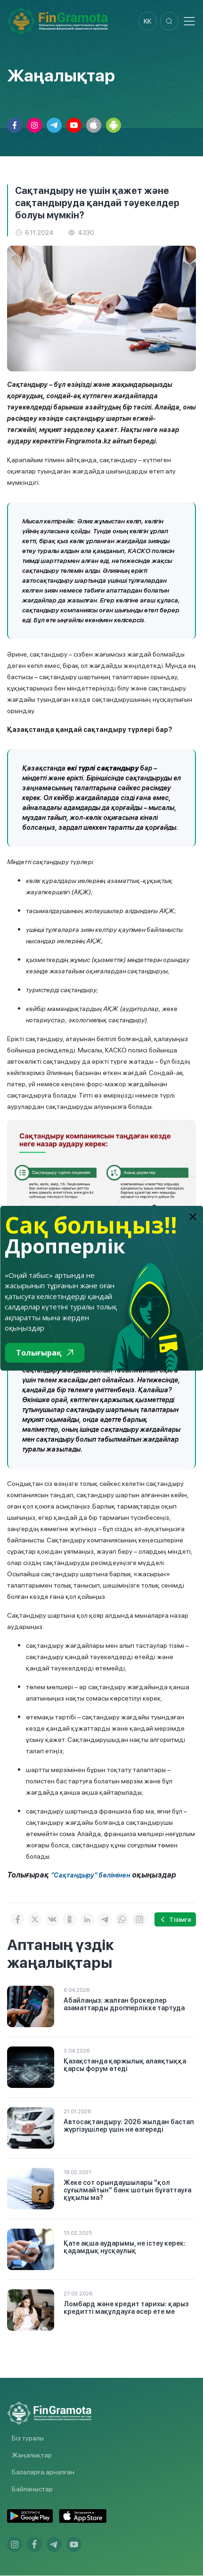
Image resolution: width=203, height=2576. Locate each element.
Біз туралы (28, 2438)
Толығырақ (44, 1353)
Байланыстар (32, 2489)
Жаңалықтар (32, 2455)
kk (147, 21)
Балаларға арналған (43, 2472)
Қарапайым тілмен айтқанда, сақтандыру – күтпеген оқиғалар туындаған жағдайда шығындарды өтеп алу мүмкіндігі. (91, 472)
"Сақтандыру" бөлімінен (90, 1875)
